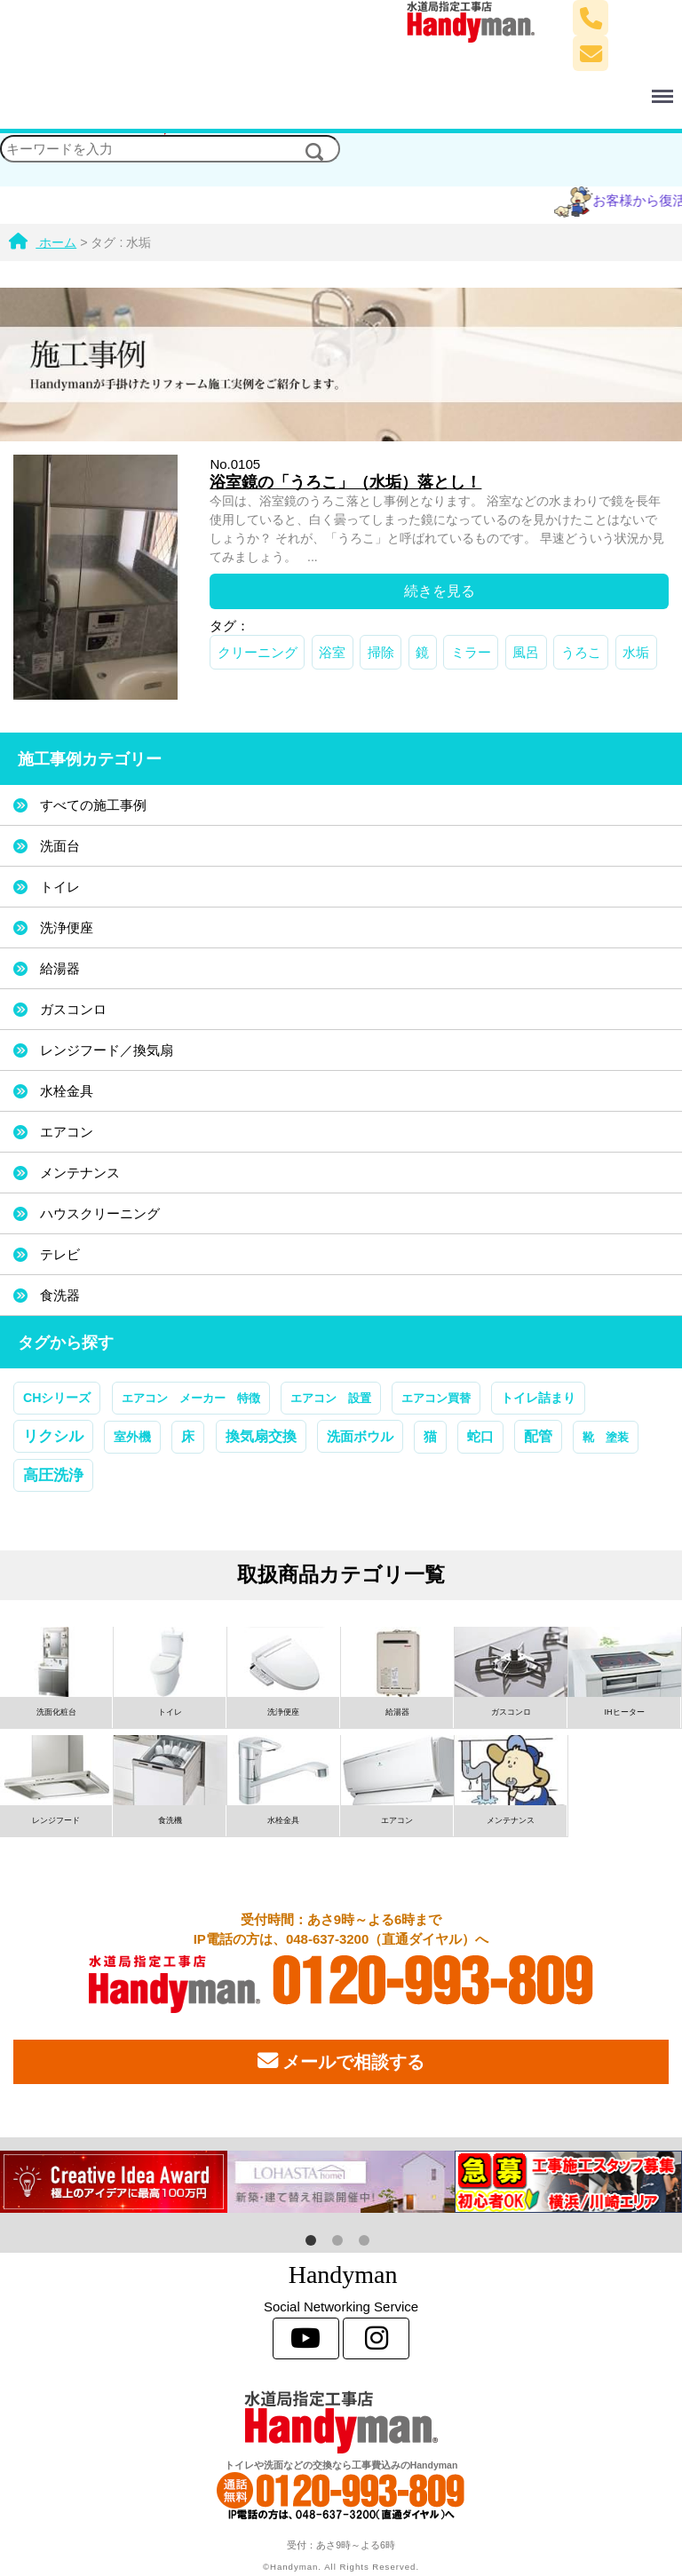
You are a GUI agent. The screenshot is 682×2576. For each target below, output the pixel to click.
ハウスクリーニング (100, 1213)
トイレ (60, 886)
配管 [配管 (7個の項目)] (538, 1436)
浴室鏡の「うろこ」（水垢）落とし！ (345, 482)
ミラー (471, 652)
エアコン (66, 1131)
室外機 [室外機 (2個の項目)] (132, 1437)
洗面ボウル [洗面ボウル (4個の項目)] (360, 1436)
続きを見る (439, 590)
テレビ (60, 1254)
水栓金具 (66, 1090)
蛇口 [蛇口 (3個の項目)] (480, 1437)
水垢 (636, 652)
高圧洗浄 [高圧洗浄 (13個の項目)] (53, 1475)
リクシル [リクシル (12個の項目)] (53, 1436)
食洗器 (60, 1295)
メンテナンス (80, 1172)
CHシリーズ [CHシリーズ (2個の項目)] (57, 1398)
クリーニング (257, 652)
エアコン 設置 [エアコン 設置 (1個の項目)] (330, 1398)
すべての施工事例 (93, 804)
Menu (535, 88)
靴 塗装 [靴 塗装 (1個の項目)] (606, 1437)
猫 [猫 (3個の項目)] (430, 1437)
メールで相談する (341, 2061)
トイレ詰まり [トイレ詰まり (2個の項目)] (538, 1398)
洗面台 (60, 845)
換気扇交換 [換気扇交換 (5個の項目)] (261, 1436)
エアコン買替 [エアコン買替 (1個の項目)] (436, 1398)
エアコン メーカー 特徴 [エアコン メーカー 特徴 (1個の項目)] (191, 1398)
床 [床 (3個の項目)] (187, 1437)
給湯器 (60, 968)
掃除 (381, 652)
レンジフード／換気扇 (106, 1050)
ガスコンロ (73, 1009)
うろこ (581, 652)
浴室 (332, 652)
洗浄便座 (66, 927)
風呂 (525, 652)
